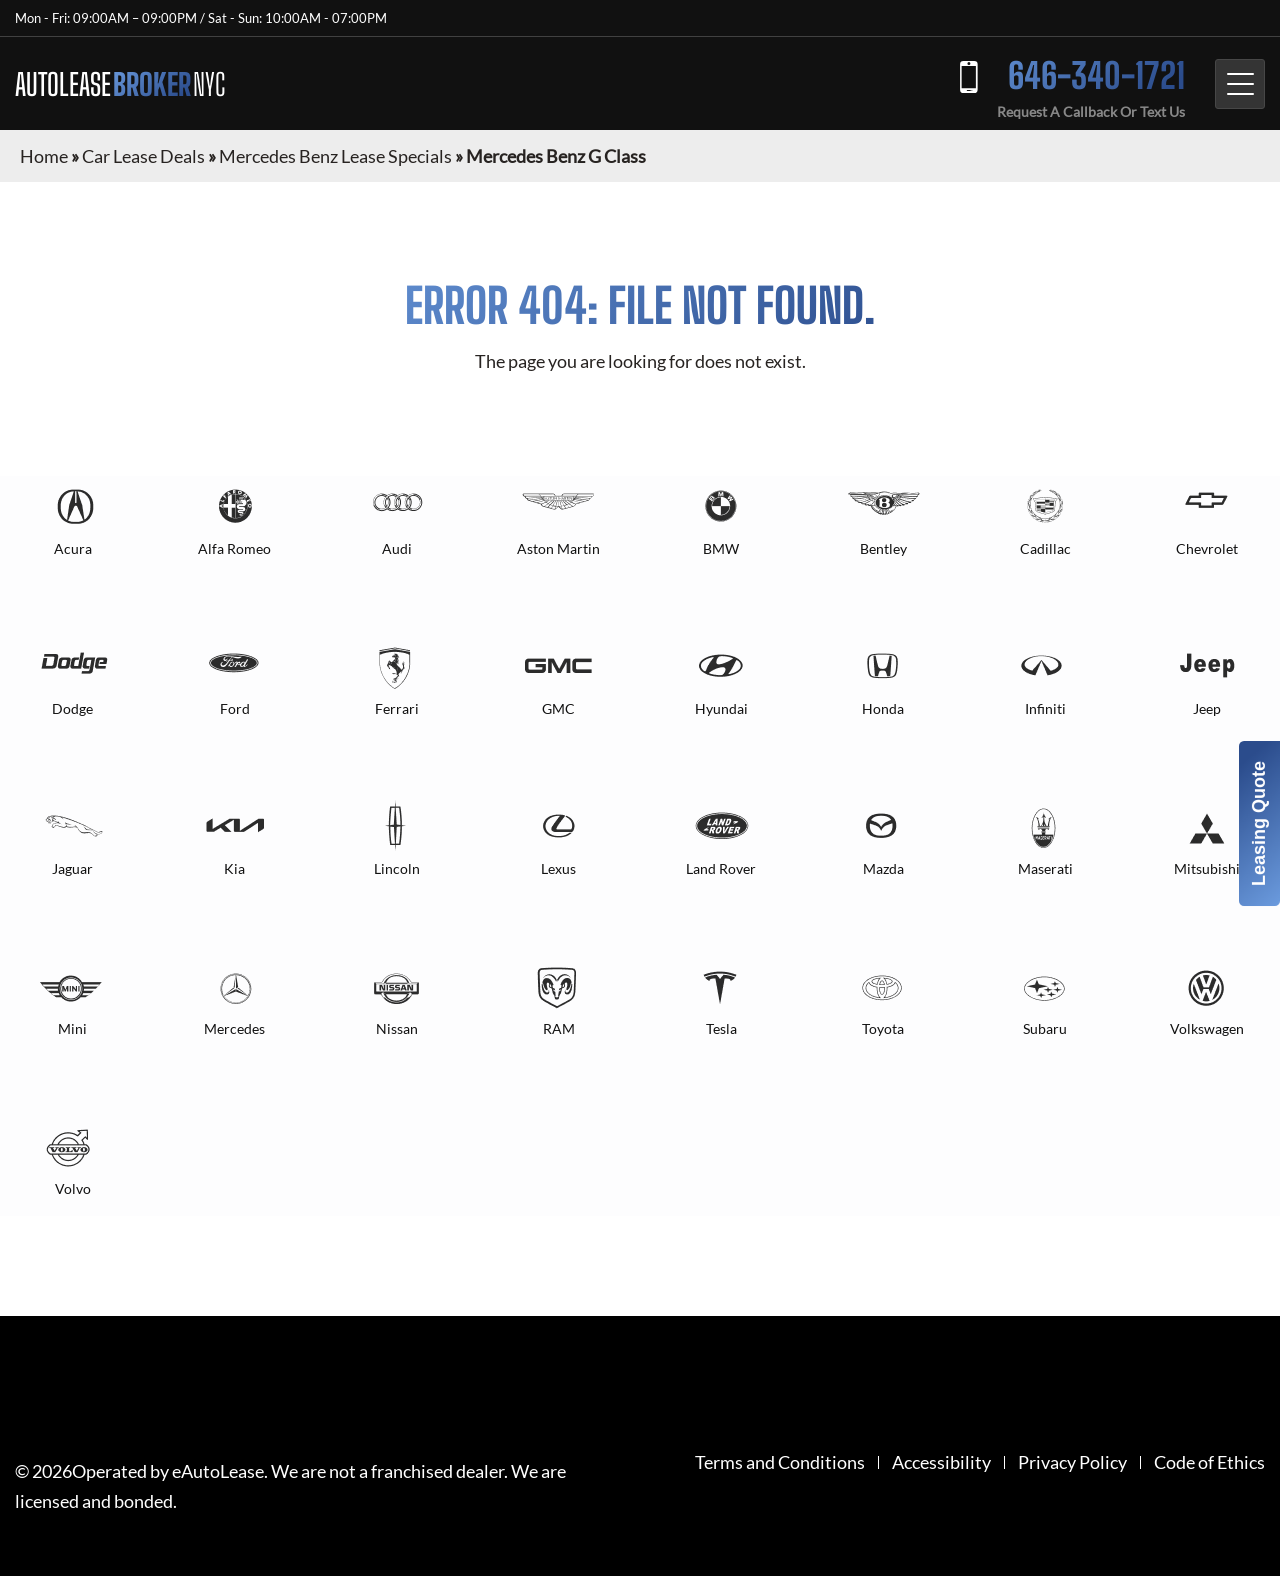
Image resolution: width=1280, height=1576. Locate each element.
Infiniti (1045, 708)
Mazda (883, 868)
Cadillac (1045, 548)
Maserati (1045, 868)
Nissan (397, 1028)
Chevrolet (1207, 548)
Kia (234, 868)
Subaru (1045, 1028)
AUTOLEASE (120, 84)
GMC (558, 708)
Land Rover (721, 868)
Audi (397, 548)
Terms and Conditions (780, 1462)
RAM (559, 1028)
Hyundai (721, 708)
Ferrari (397, 708)
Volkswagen (1207, 1028)
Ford (235, 708)
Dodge (72, 708)
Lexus (558, 868)
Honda (883, 708)
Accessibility (941, 1462)
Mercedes (234, 1028)
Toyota (883, 1028)
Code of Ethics (1209, 1462)
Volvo (73, 1188)
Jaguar (72, 868)
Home (44, 156)
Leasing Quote (1259, 823)
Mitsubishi (1207, 868)
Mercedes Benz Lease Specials (335, 156)
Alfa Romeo (234, 548)
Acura (73, 548)
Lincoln (397, 868)
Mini (72, 1028)
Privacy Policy (1072, 1462)
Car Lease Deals (143, 156)
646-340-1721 (1096, 75)
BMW (721, 548)
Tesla (721, 1028)
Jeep (1207, 708)
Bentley (883, 548)
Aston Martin (558, 548)
